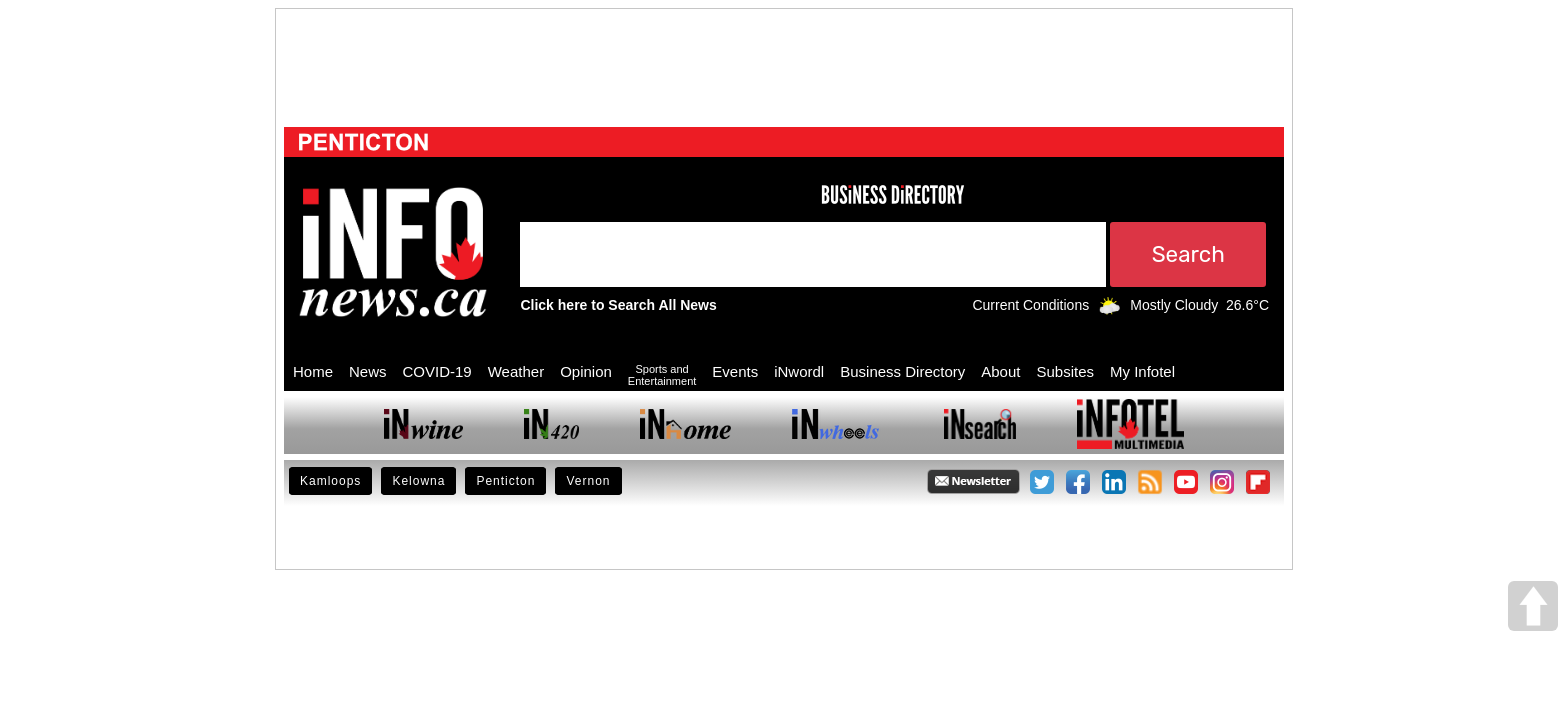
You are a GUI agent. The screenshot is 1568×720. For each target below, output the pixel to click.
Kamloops (330, 481)
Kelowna (418, 481)
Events (735, 371)
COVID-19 (437, 371)
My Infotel (1142, 371)
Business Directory (902, 371)
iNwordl (799, 371)
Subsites (1065, 371)
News (368, 371)
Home (313, 371)
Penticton (505, 481)
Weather (516, 371)
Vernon (588, 481)
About (1000, 371)
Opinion (586, 371)
